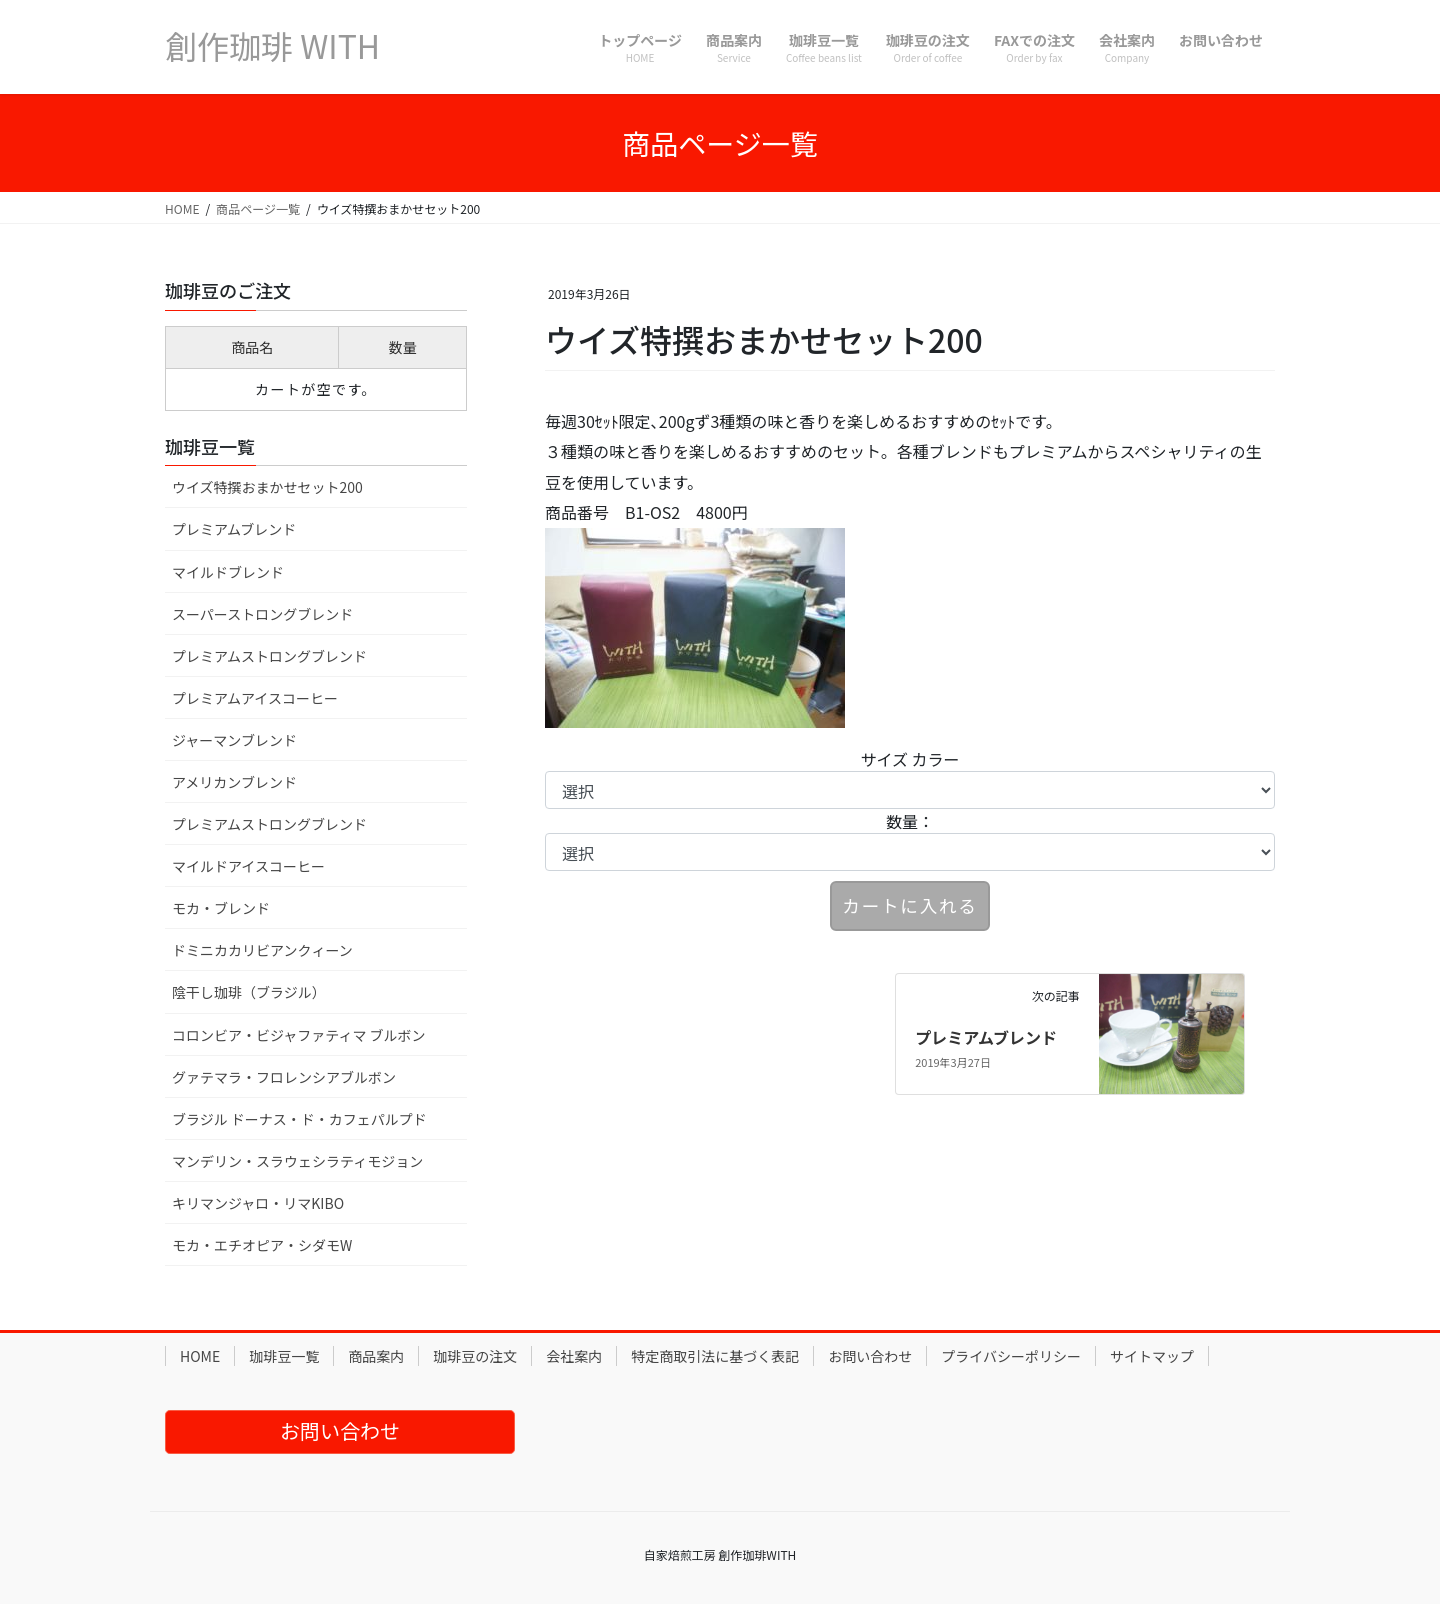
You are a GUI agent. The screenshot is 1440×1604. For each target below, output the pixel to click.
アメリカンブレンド (234, 782)
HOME (200, 1356)
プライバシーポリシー (1011, 1356)
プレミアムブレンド (986, 1037)
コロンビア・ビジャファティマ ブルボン (299, 1035)
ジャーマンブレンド (234, 740)
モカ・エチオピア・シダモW (262, 1245)
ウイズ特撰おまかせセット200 (267, 487)
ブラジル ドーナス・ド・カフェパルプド (299, 1119)
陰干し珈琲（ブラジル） (249, 992)
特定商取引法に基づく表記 (715, 1356)
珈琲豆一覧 (284, 1356)
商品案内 (376, 1356)
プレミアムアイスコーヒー (255, 698)
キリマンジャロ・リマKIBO (258, 1203)
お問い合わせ (870, 1356)
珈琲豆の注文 (475, 1356)
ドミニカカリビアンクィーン (262, 950)
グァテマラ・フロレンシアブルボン (284, 1077)
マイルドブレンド (228, 572)
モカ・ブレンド (221, 908)
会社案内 (574, 1356)
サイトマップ (1152, 1356)
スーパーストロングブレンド (262, 614)
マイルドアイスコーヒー (248, 866)
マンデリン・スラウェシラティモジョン (297, 1161)
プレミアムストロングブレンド (269, 656)
